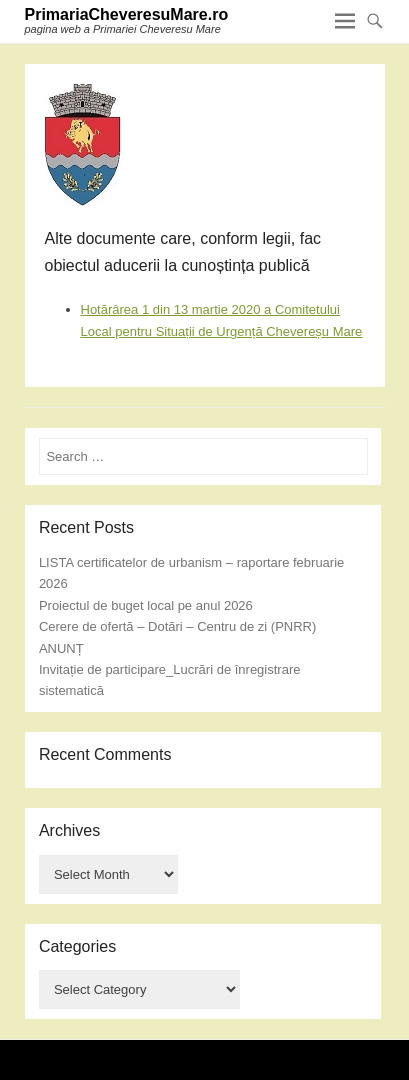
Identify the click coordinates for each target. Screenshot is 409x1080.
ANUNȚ (61, 648)
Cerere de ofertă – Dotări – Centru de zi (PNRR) (177, 626)
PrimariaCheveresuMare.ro (127, 14)
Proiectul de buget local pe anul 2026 (146, 605)
